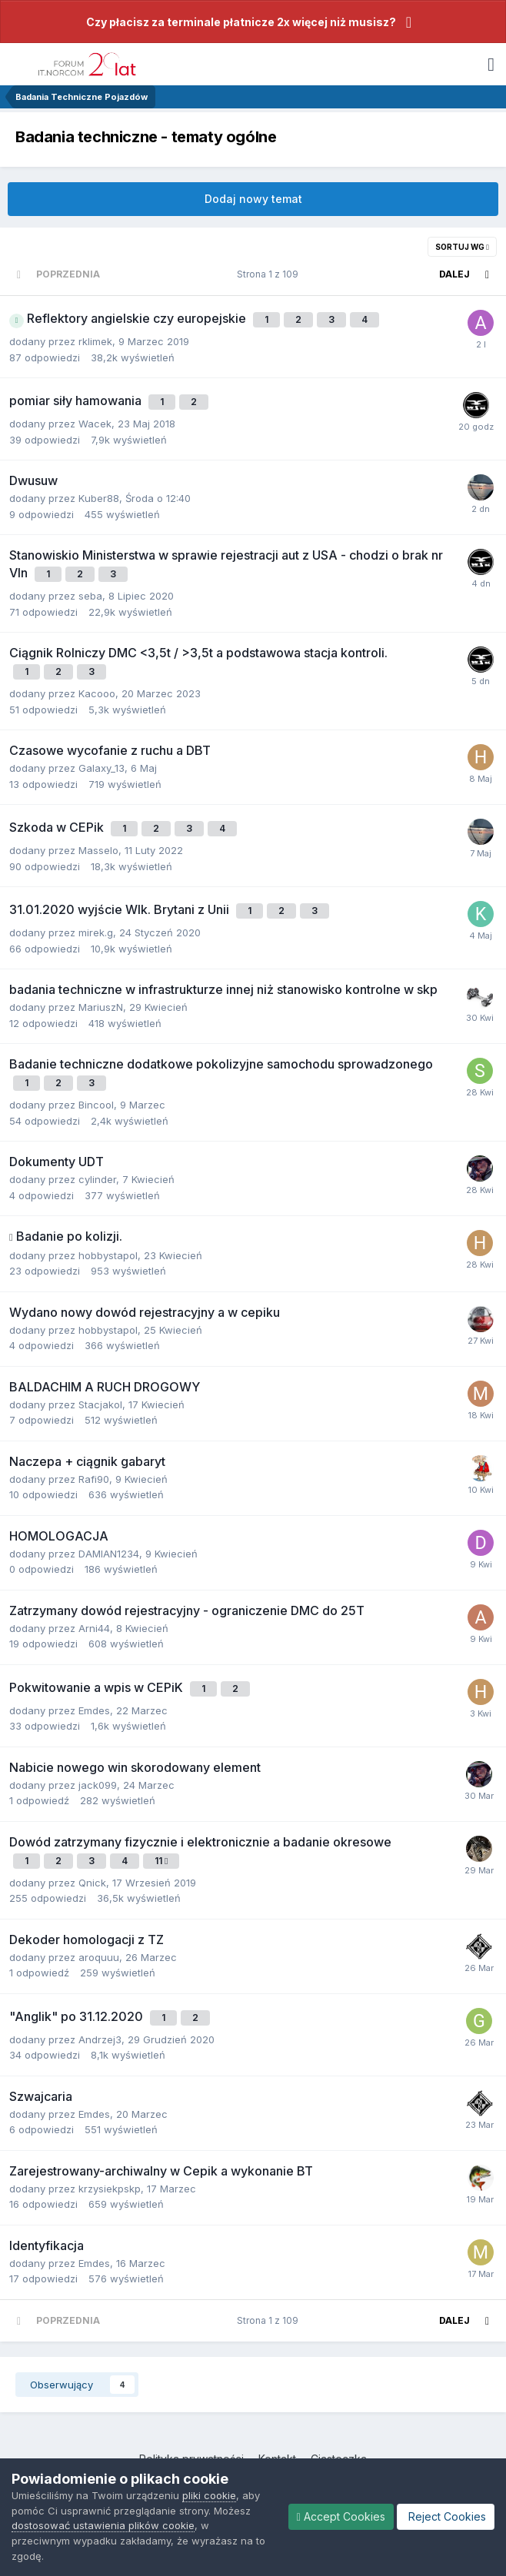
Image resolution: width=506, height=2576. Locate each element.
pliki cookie (209, 2495)
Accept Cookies (341, 2516)
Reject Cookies (445, 2516)
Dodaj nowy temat (253, 198)
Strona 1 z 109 (270, 274)
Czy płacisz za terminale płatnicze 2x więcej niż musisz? (241, 21)
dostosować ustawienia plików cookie (103, 2525)
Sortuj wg (462, 246)
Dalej (454, 274)
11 (161, 1860)
